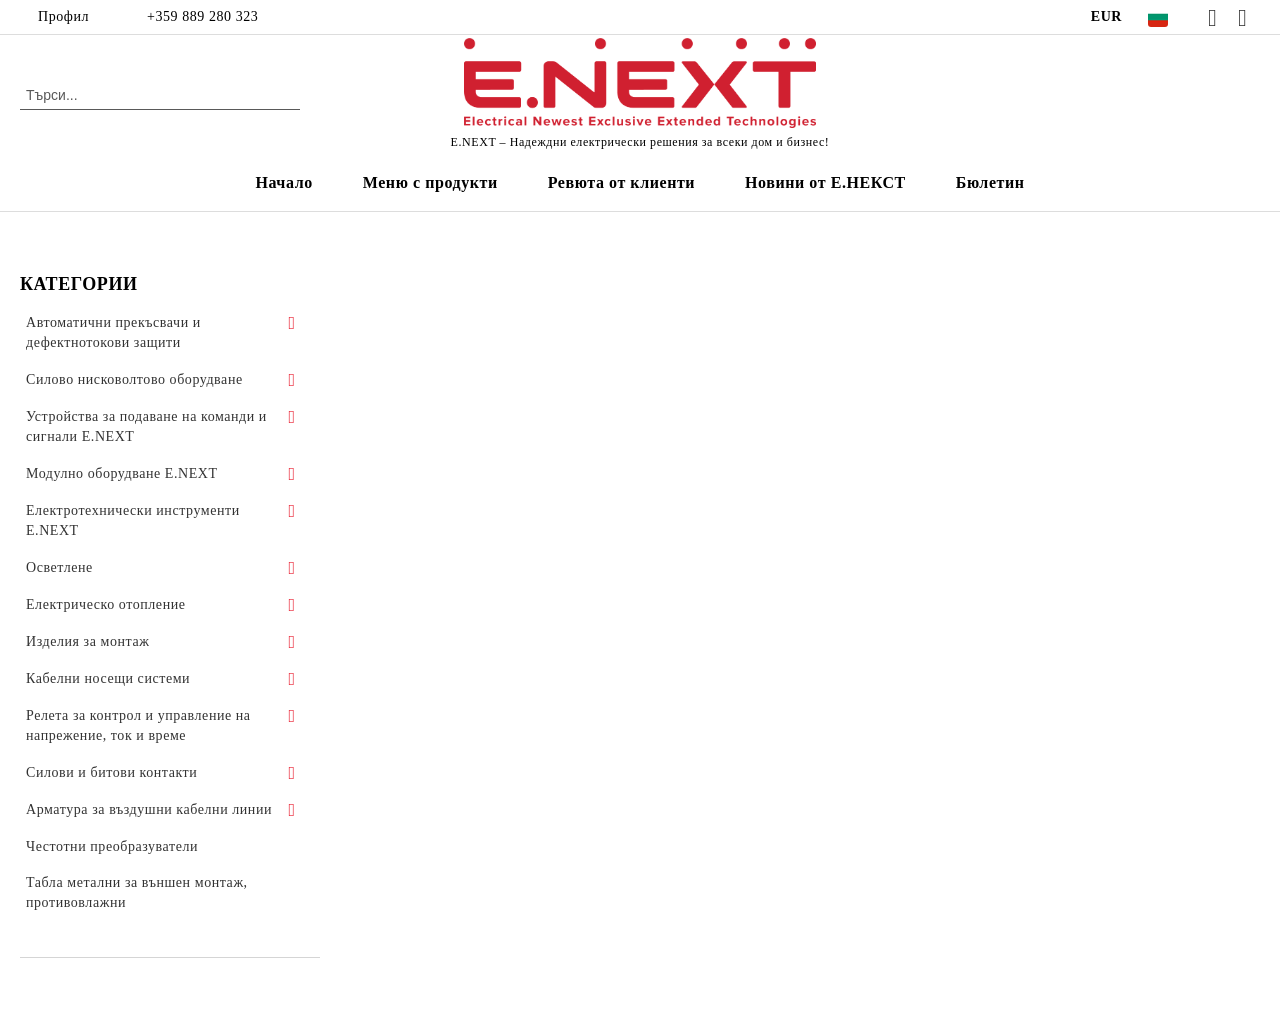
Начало (283, 182)
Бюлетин (990, 182)
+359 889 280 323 (202, 16)
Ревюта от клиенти (621, 182)
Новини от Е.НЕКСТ (825, 182)
